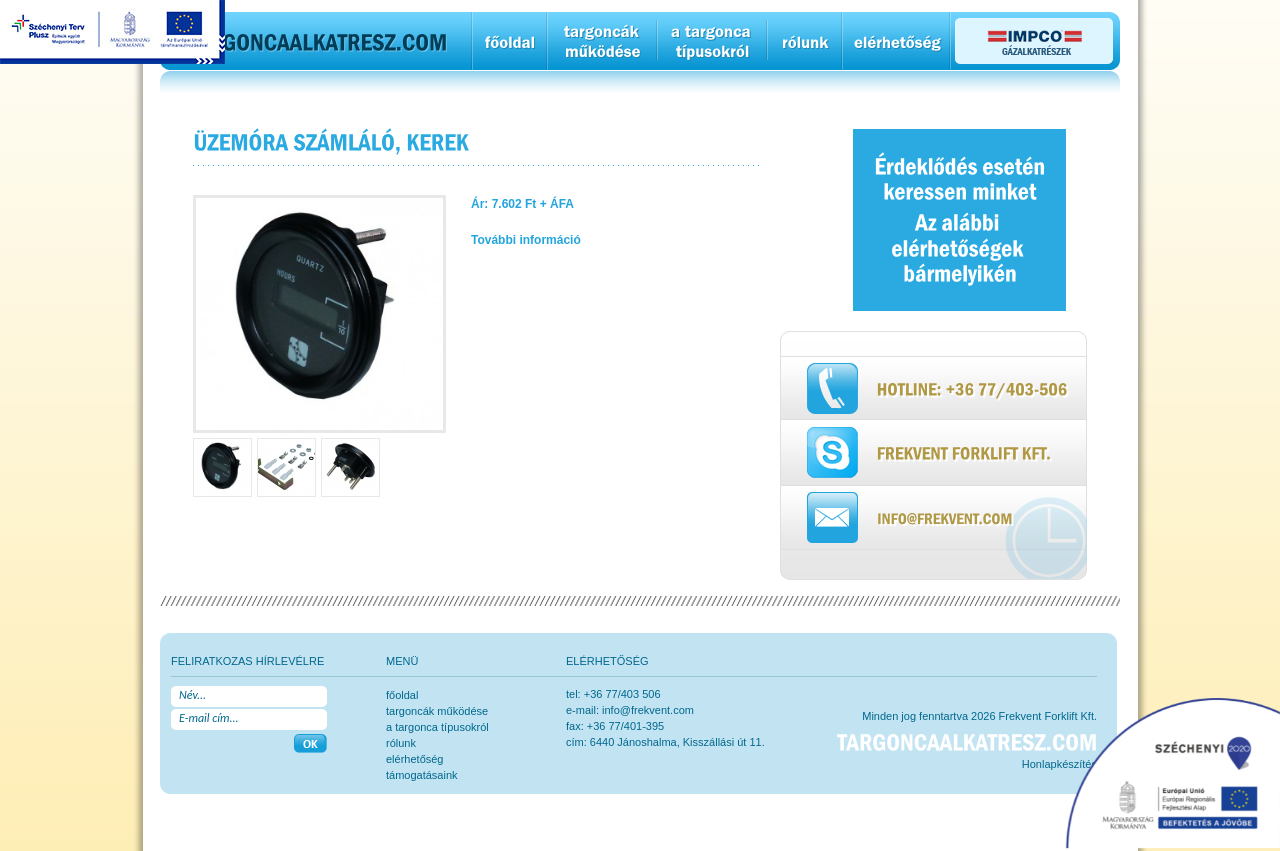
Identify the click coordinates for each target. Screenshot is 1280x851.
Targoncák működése (437, 711)
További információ (526, 240)
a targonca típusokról (437, 727)
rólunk (401, 743)
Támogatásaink (422, 775)
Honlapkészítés (1059, 764)
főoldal (402, 695)
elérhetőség (415, 759)
